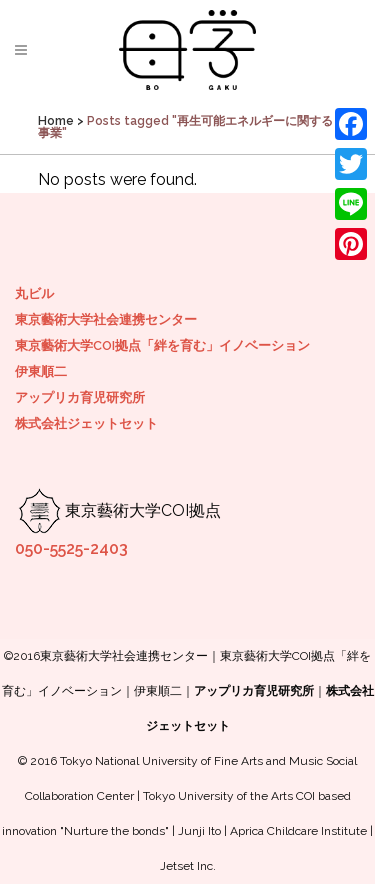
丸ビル (34, 293)
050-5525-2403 (71, 548)
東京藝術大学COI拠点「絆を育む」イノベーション (162, 345)
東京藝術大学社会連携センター (106, 319)
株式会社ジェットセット (86, 423)
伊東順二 (41, 371)
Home (56, 121)
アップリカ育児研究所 (80, 397)
